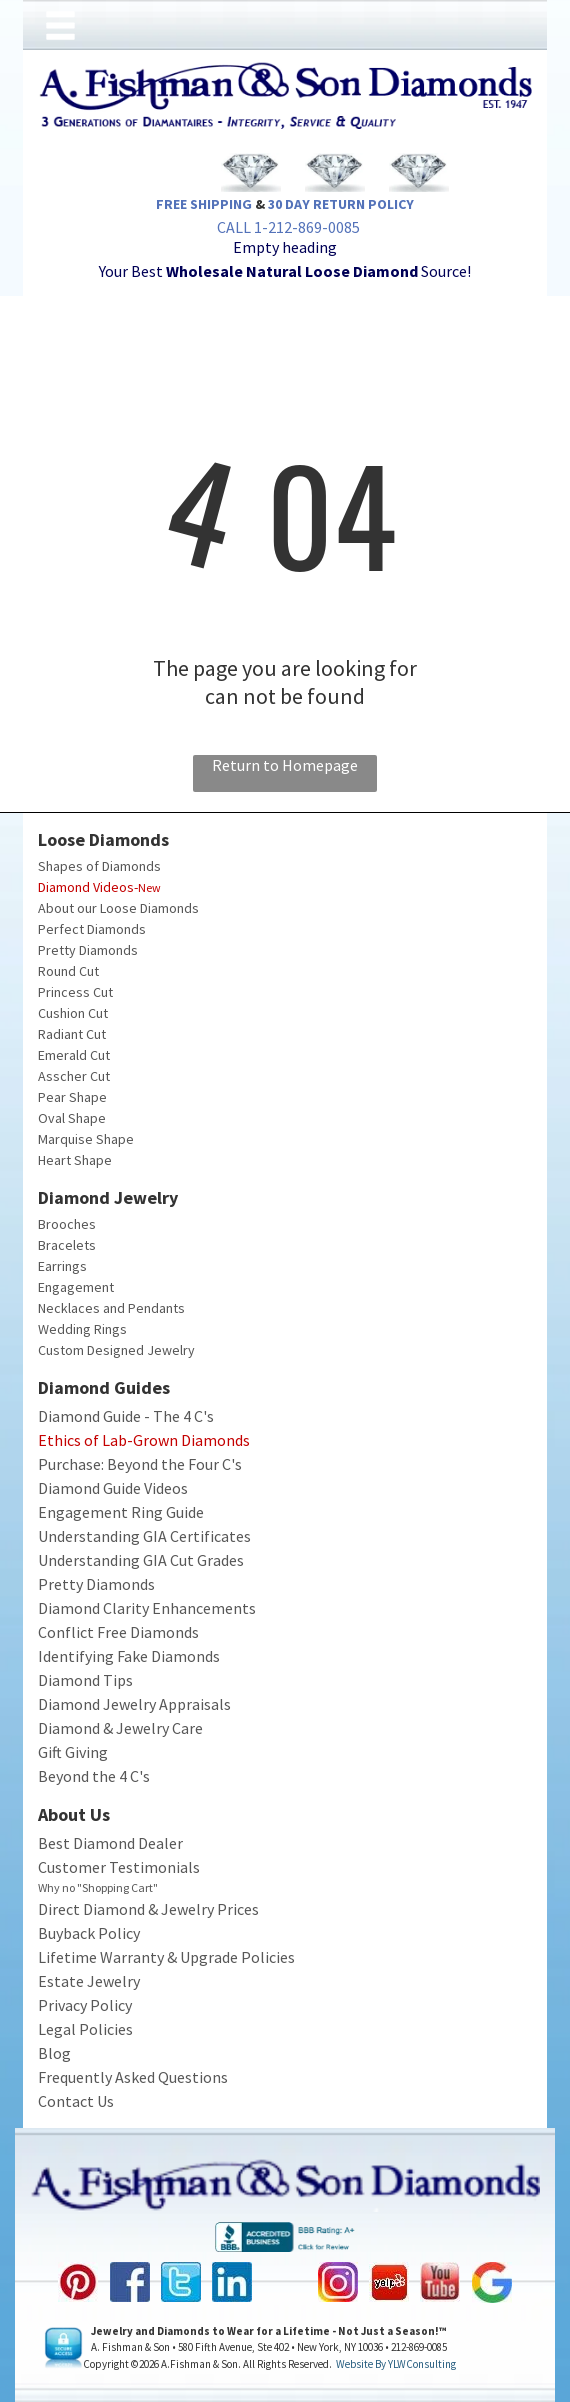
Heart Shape (75, 1160)
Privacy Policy (85, 2005)
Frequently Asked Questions (133, 2077)
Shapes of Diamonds (99, 866)
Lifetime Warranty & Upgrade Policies (166, 1957)
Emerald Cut (74, 1055)
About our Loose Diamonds (118, 908)
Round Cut (68, 971)
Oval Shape (72, 1118)
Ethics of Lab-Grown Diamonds (144, 1440)
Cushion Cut (73, 1013)
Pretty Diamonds (88, 950)
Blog (54, 2053)
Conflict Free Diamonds (118, 1632)
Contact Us (76, 2101)
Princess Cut (75, 992)
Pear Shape (72, 1097)
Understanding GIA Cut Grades (141, 1560)
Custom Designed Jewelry (116, 1350)
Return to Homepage (285, 765)
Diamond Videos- (88, 887)
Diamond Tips (85, 1680)
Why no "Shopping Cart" (98, 1887)
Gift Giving (73, 1752)
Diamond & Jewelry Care (120, 1728)
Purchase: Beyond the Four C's (140, 1464)
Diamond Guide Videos (113, 1488)
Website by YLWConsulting (396, 2364)
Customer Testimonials (119, 1867)
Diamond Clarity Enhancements (147, 1608)
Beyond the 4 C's (94, 1776)
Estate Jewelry (89, 1981)
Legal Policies (85, 2029)
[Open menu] (60, 25)
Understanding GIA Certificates (144, 1536)
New (149, 887)
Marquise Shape (86, 1139)
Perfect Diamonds (92, 929)
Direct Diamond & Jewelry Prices (148, 1909)
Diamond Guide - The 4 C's (126, 1416)
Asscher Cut (74, 1076)
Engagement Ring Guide (121, 1512)
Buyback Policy (89, 1933)
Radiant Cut (72, 1034)
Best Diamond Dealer (110, 1843)
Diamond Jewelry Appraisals (134, 1704)
